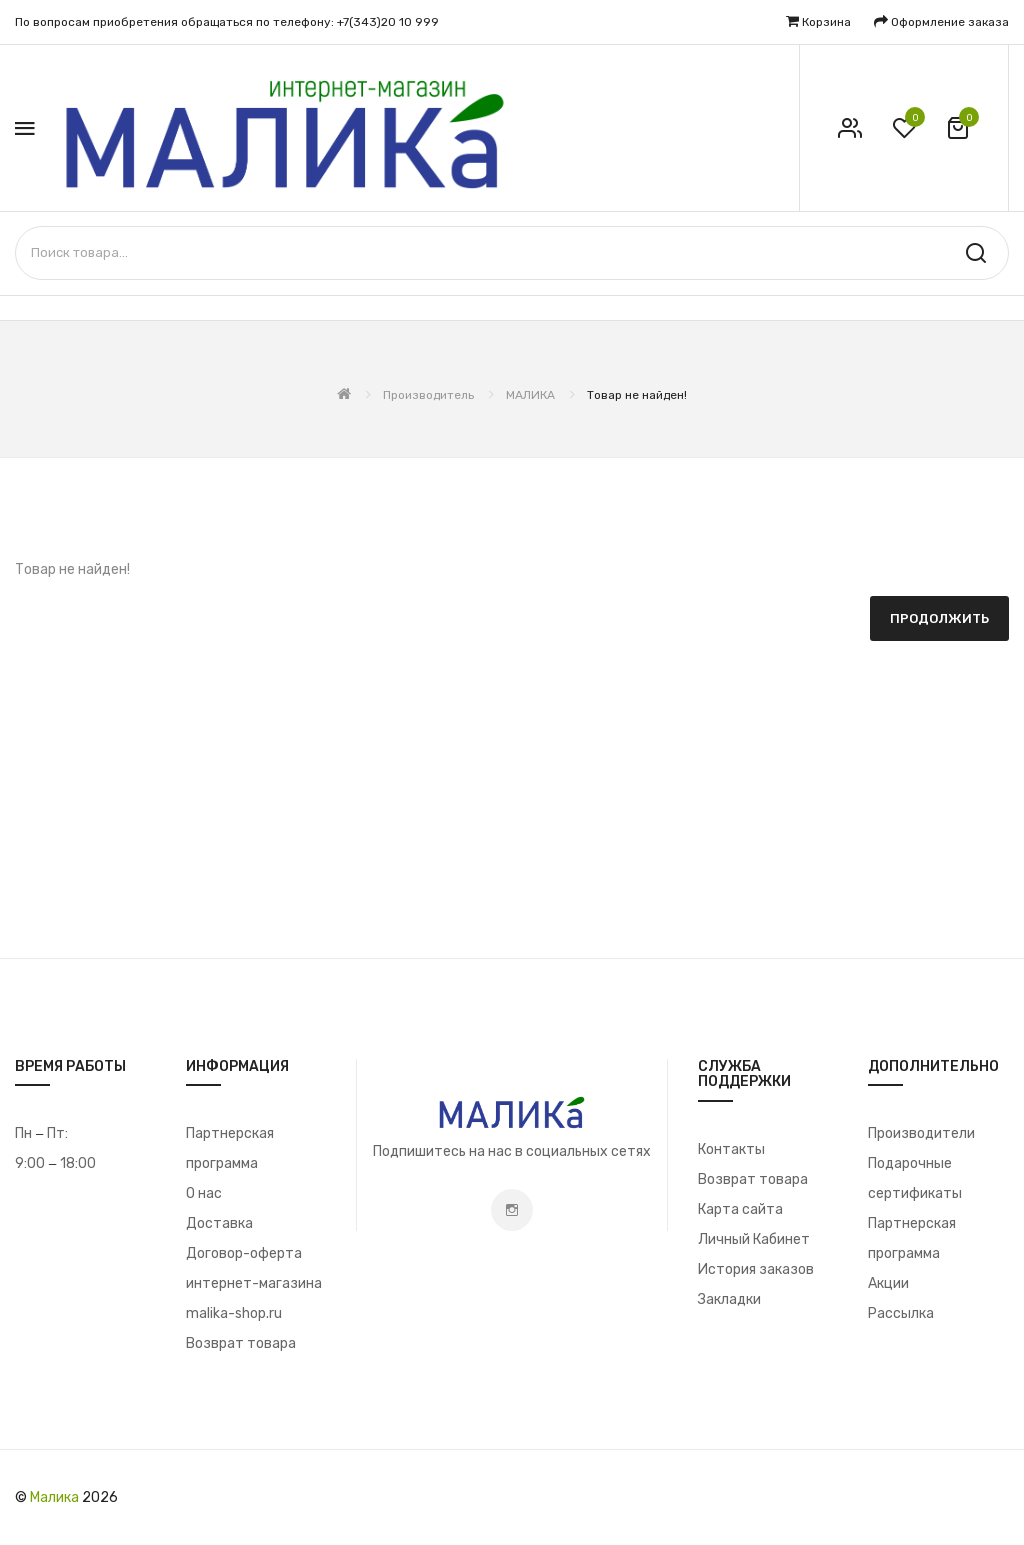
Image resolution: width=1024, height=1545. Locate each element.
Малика (54, 1497)
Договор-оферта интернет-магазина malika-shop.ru (254, 1283)
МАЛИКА (530, 395)
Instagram (512, 1210)
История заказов (756, 1269)
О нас (204, 1193)
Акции (888, 1283)
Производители (921, 1133)
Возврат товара (241, 1343)
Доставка (219, 1223)
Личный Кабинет (754, 1239)
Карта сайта (740, 1209)
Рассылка (901, 1313)
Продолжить (939, 618)
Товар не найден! (637, 395)
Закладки (729, 1299)
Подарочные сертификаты (915, 1178)
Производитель (428, 395)
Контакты (731, 1149)
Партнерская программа (230, 1148)
